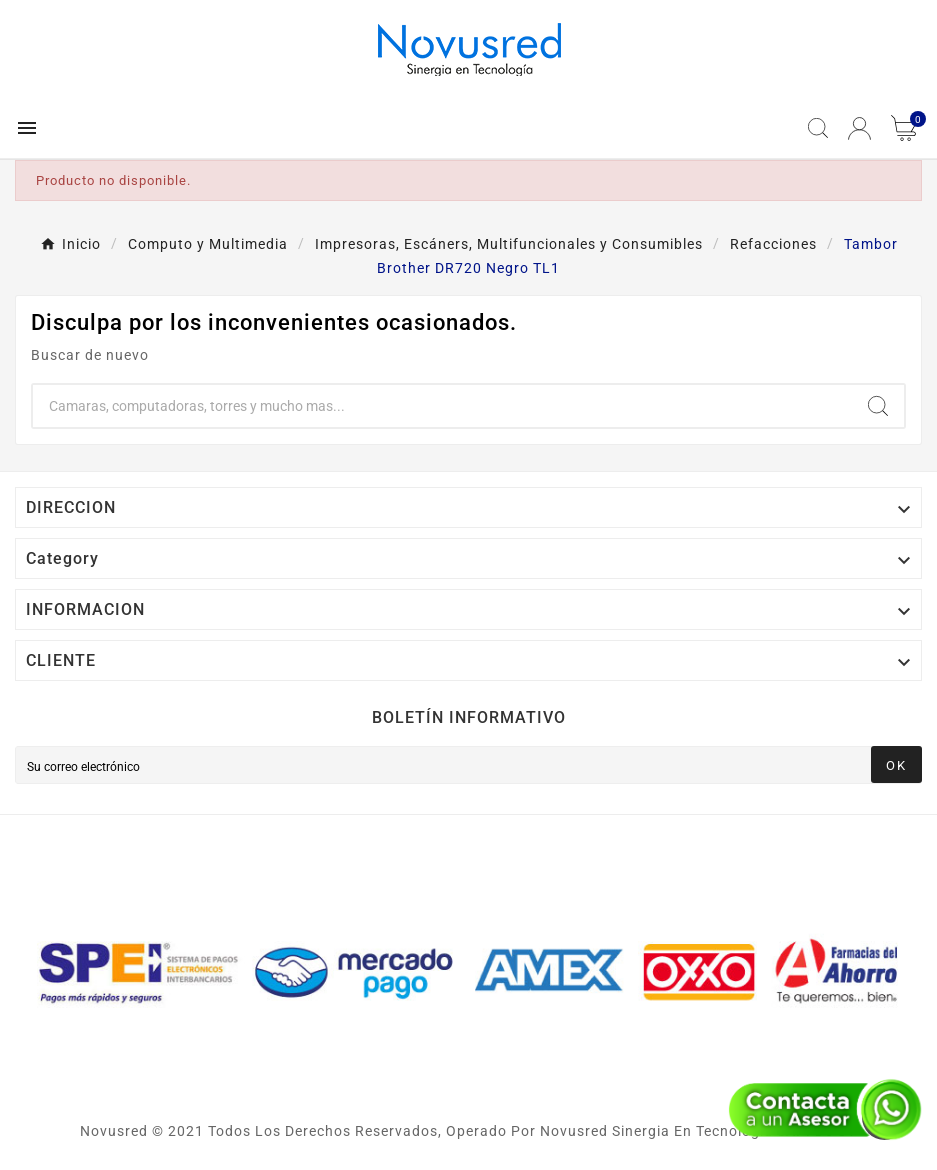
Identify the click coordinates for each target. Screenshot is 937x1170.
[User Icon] (859, 128)
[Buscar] (442, 406)
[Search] (878, 406)
